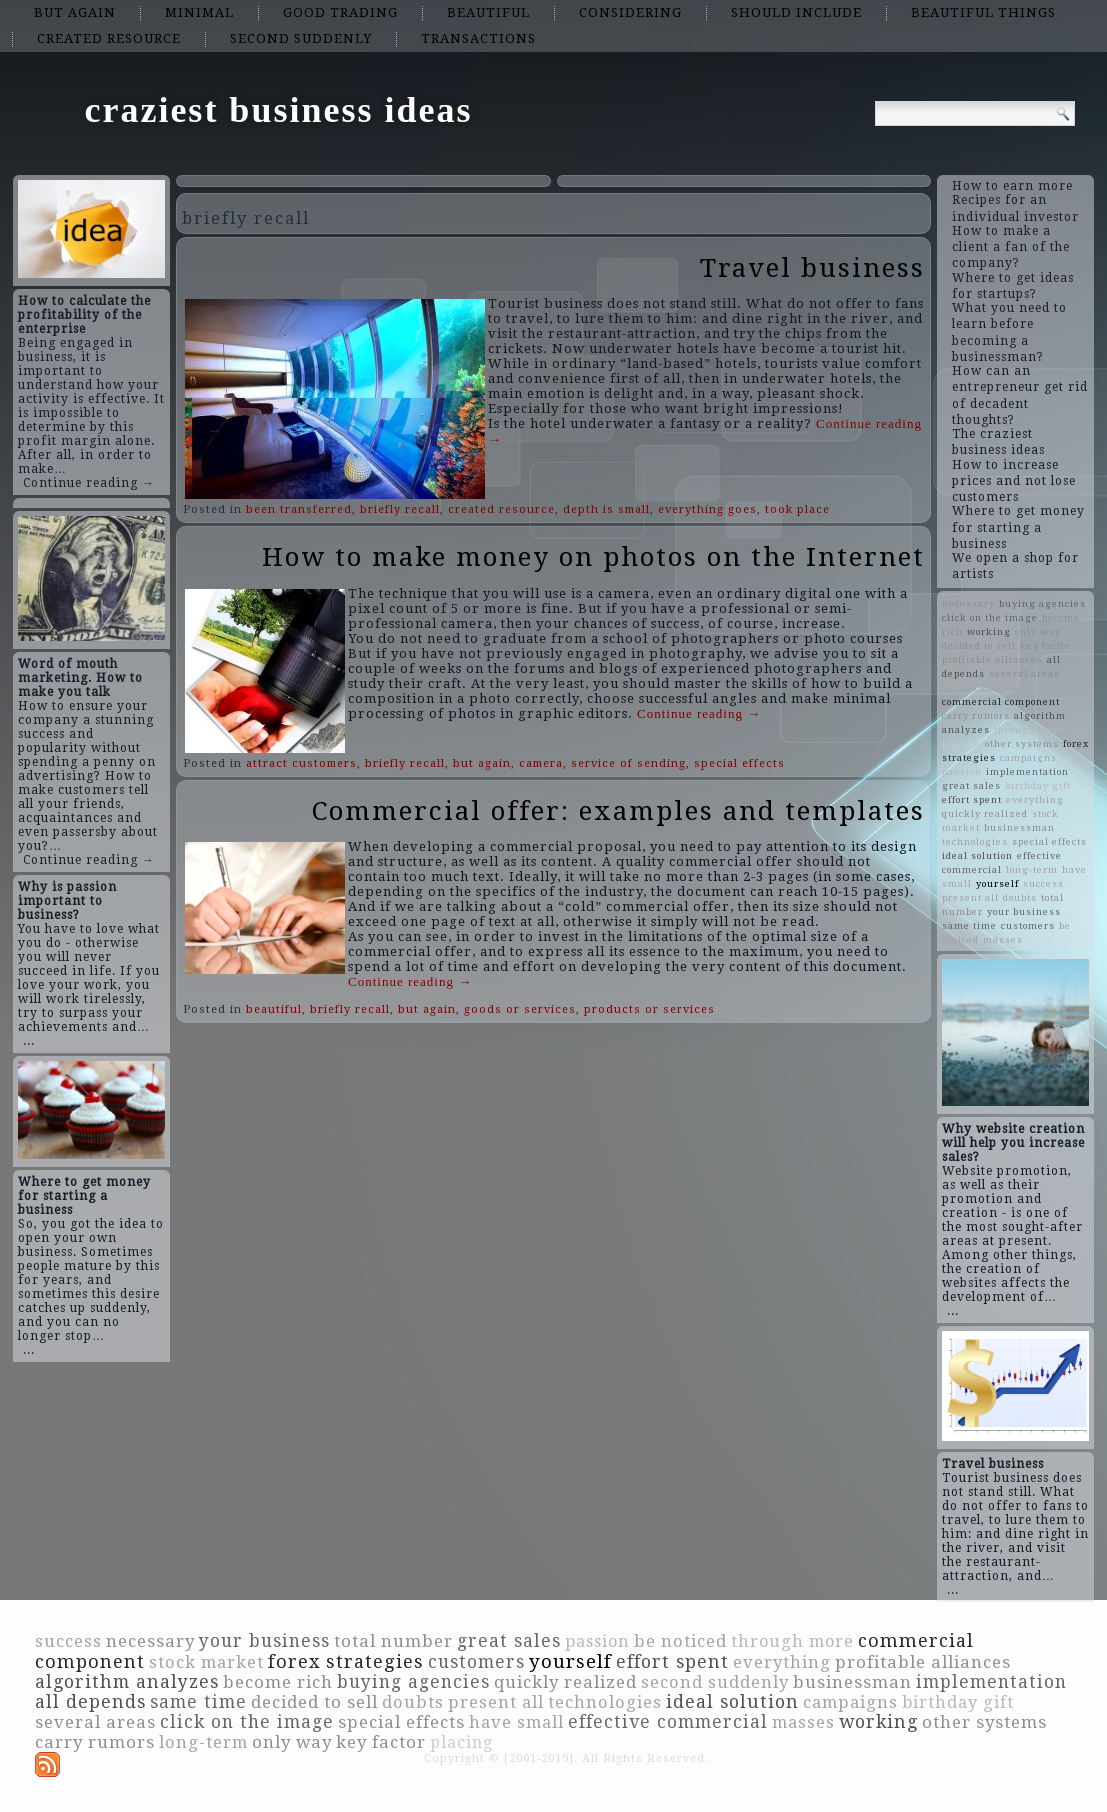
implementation (1027, 771)
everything (1035, 799)
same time (969, 925)
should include (796, 12)
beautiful (488, 12)
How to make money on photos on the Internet (593, 557)
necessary (968, 603)
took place (797, 509)
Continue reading (699, 713)
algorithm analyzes (127, 1682)
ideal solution (977, 855)
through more (1029, 729)
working (989, 631)
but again (75, 12)
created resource (109, 38)
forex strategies (346, 1661)
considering (630, 12)
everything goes (707, 509)
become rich (278, 1682)
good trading (340, 12)
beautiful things (983, 12)
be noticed (680, 1641)
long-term (1032, 869)
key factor (1045, 645)
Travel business (812, 268)
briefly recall (400, 509)
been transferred (299, 509)
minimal (199, 12)
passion (962, 771)
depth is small (606, 509)
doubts (1020, 897)
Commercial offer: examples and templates (618, 811)
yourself (997, 883)
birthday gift (1038, 785)
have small (516, 1722)
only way (1038, 631)
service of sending (628, 763)
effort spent (972, 799)
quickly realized (985, 813)
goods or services (520, 1009)
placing (961, 743)
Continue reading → (89, 483)
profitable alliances (992, 659)
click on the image (990, 617)
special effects (739, 763)
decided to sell (979, 645)
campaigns (1028, 757)
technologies (975, 841)
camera (541, 763)
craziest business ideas (278, 110)
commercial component (1001, 701)
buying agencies (1042, 603)
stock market (206, 1662)
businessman (1019, 827)
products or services (649, 1009)
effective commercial (668, 1722)
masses (1003, 939)
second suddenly (301, 38)
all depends (90, 1702)
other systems (1022, 743)
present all (970, 897)
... (29, 1041)
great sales (971, 785)
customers (1028, 925)
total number (393, 1641)
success (1043, 883)
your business (1024, 911)
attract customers (301, 763)
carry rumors (976, 715)
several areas (1024, 673)
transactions (478, 38)
